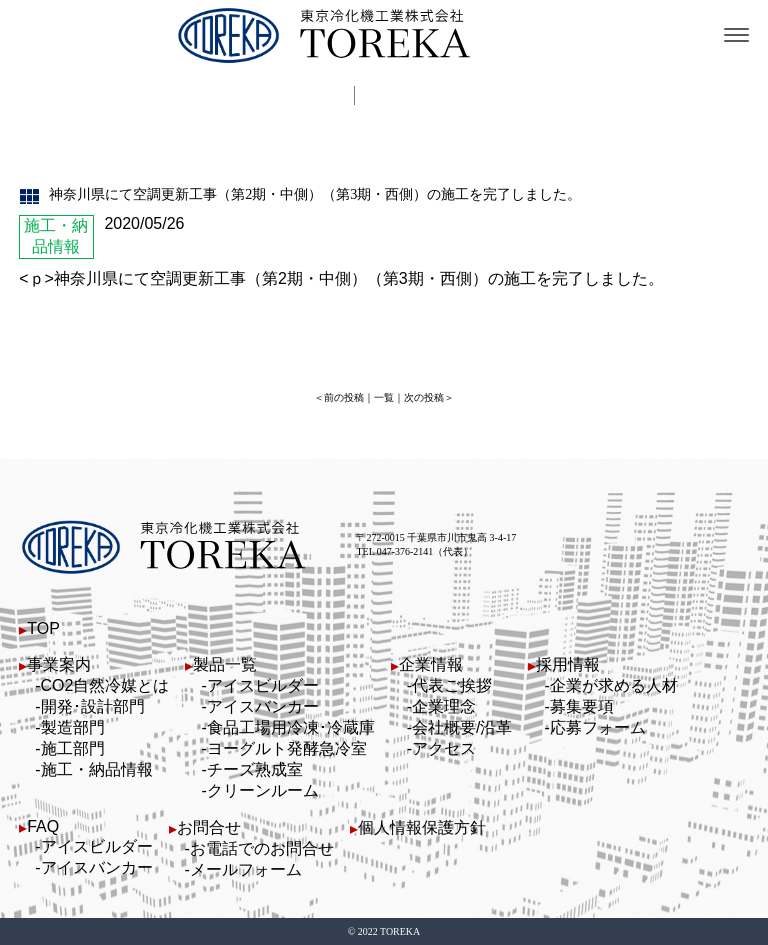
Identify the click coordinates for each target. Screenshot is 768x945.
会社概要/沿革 (462, 727)
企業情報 (431, 664)
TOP (43, 628)
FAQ (43, 826)
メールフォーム (246, 869)
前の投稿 (344, 397)
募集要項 (582, 706)
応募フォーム (598, 727)
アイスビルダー (263, 685)
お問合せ (209, 827)
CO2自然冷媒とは (105, 685)
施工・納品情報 (97, 769)
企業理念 (444, 706)
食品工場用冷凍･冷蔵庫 (291, 727)
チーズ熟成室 (255, 769)
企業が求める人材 (614, 685)
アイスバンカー (263, 706)
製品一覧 (225, 664)
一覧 (384, 397)
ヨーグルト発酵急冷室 (287, 748)
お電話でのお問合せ (262, 848)
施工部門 (73, 748)
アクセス (444, 748)
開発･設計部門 (93, 706)
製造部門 (73, 727)
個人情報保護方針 (422, 827)
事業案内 (59, 664)
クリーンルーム (263, 790)
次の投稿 (424, 397)
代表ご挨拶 (452, 685)
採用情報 (568, 664)
